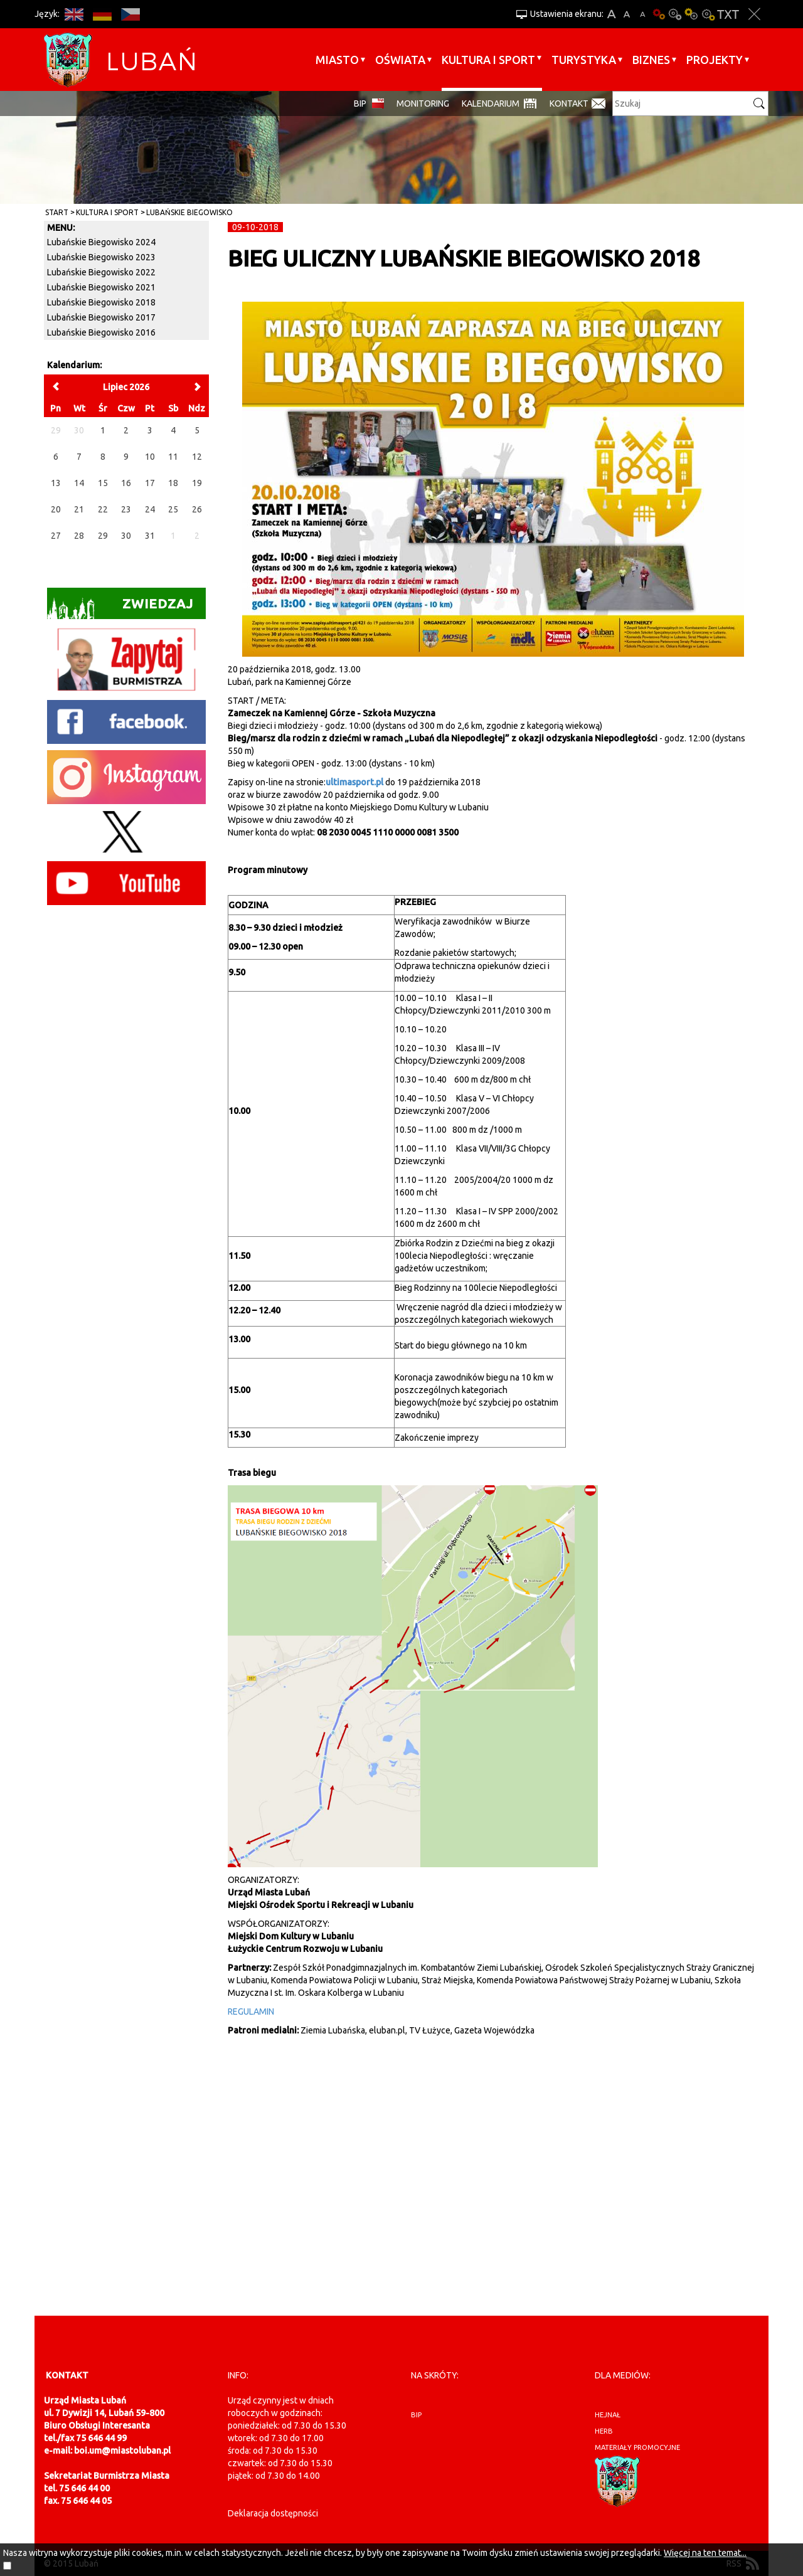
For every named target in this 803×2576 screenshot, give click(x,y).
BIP (360, 103)
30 (126, 536)
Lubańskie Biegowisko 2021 (101, 287)
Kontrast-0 (675, 14)
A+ (611, 14)
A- (643, 14)
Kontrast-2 (707, 14)
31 (150, 536)
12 (197, 457)
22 (103, 509)
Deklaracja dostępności (273, 2513)
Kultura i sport (488, 59)
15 (103, 483)
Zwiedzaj (120, 607)
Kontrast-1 (691, 14)
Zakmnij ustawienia (754, 14)
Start (56, 212)
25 (173, 509)
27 (56, 536)
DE (102, 14)
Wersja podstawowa (659, 14)
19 (197, 483)
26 (197, 509)
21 (79, 509)
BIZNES (651, 59)
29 (103, 536)
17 (150, 483)
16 (126, 483)
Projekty (714, 59)
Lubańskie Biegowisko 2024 (101, 242)
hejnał (607, 2415)
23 (126, 509)
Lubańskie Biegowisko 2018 (101, 302)
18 (173, 483)
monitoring (422, 103)
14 (79, 483)
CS (130, 14)
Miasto (337, 59)
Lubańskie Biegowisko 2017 (101, 317)
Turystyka (583, 59)
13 (56, 483)
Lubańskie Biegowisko (189, 212)
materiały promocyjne (637, 2447)
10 (150, 457)
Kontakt (569, 103)
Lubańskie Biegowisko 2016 (101, 332)
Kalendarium (490, 103)
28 (79, 536)
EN (74, 14)
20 (56, 509)
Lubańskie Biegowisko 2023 (101, 257)
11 (173, 457)
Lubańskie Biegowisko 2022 (101, 272)
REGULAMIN (251, 2011)
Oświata (400, 59)
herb (604, 2431)
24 (150, 509)
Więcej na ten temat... (705, 2553)
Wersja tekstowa (728, 14)
